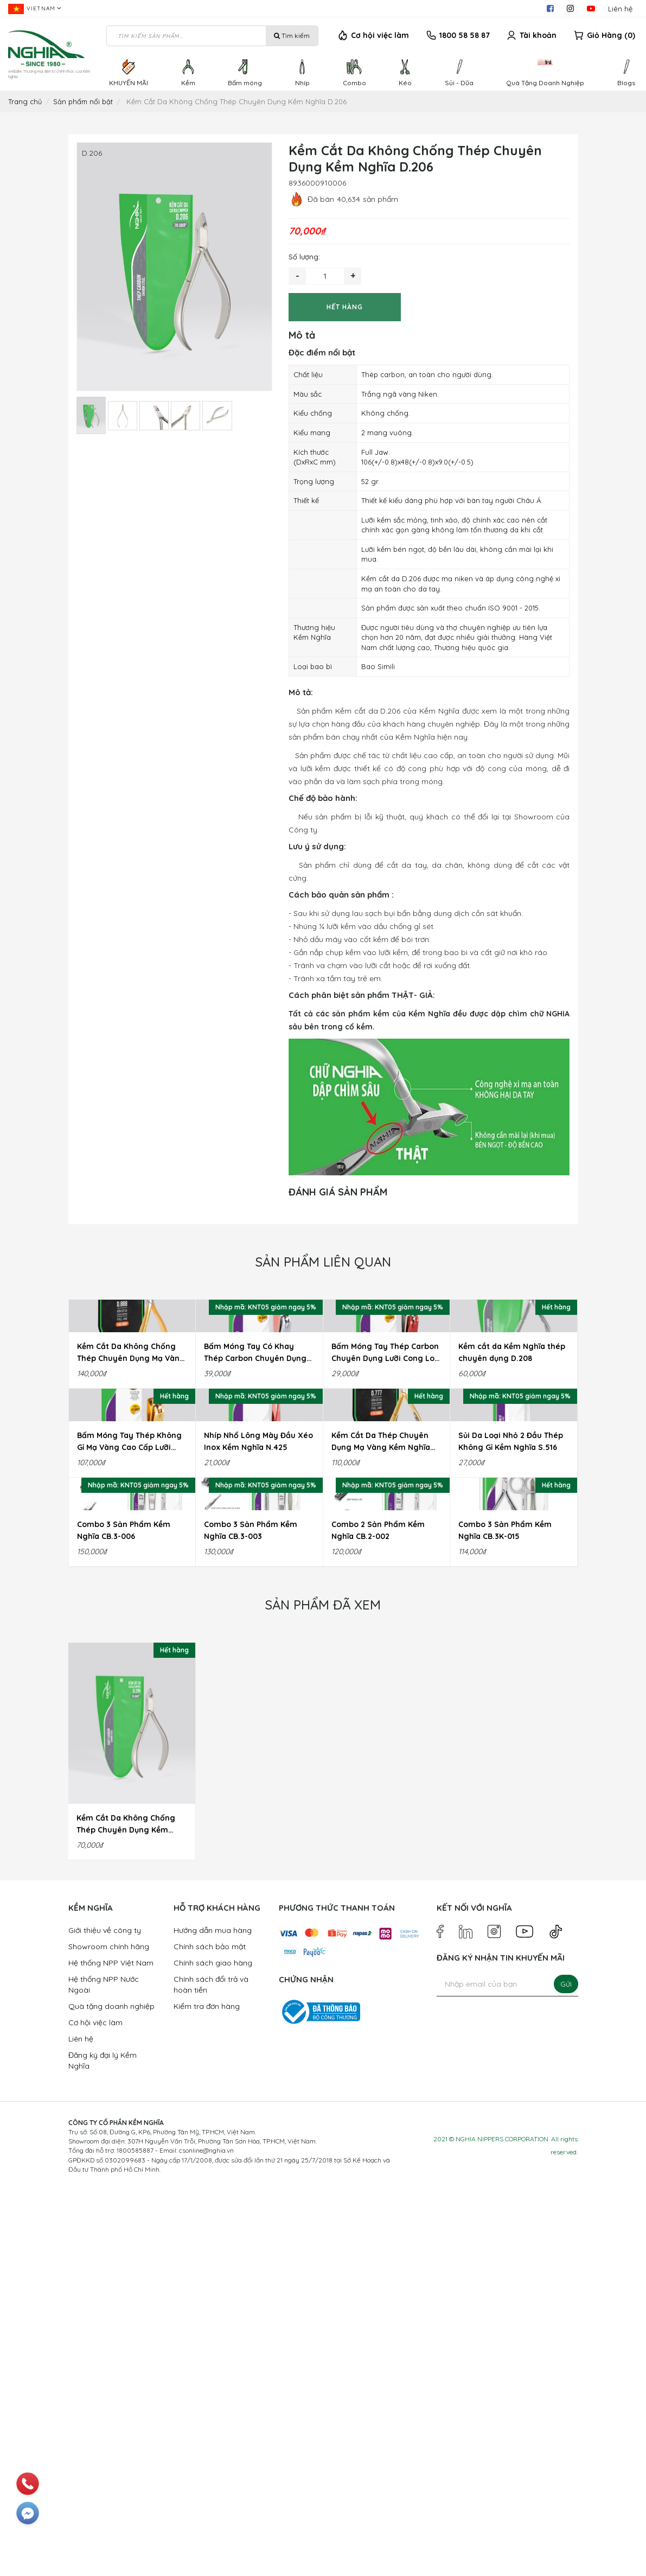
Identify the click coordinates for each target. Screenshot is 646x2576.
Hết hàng (345, 307)
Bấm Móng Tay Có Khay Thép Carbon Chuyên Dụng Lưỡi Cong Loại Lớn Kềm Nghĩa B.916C (255, 1481)
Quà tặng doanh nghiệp (111, 2392)
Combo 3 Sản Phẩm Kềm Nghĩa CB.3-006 (123, 1916)
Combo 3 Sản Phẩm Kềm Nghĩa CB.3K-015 (505, 1916)
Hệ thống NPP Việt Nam (110, 2349)
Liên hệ (620, 8)
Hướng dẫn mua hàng (213, 2316)
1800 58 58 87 (464, 35)
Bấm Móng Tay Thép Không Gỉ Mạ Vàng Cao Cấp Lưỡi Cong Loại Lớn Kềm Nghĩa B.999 (129, 1699)
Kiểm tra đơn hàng (207, 2392)
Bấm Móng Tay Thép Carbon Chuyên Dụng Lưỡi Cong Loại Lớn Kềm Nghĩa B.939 (386, 1481)
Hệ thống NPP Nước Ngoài (103, 2370)
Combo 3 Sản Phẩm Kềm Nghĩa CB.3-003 (250, 1916)
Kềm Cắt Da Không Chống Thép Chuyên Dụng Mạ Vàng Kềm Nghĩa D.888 (131, 1481)
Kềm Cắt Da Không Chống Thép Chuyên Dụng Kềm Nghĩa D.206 (125, 2210)
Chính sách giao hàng (213, 2349)
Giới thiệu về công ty (104, 2316)
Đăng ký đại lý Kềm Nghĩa (102, 2446)
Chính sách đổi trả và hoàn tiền (211, 2370)
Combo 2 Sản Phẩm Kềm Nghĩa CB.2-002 (378, 1916)
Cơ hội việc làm (380, 35)
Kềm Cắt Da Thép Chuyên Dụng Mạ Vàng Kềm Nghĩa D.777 (380, 1699)
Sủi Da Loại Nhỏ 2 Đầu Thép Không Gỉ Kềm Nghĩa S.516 (510, 1698)
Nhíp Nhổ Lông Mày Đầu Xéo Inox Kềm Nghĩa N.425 (258, 1698)
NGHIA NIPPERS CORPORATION (502, 2525)
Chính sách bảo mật (210, 2332)
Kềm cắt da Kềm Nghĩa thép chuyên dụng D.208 (511, 1481)
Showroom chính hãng (108, 2332)
